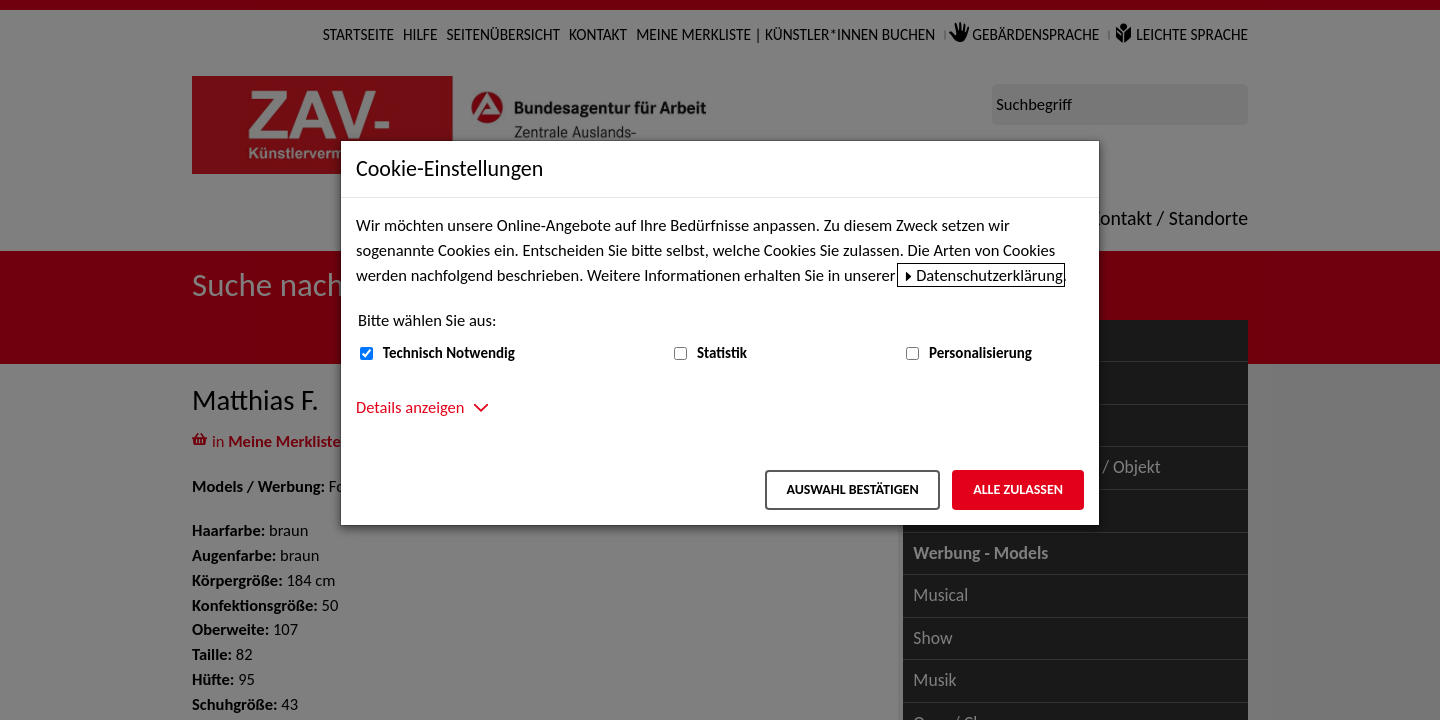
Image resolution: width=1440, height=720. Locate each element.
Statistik (722, 353)
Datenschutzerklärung (989, 275)
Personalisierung (980, 353)
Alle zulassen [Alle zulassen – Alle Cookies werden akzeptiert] (1018, 489)
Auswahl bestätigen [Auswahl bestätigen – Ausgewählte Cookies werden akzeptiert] (852, 489)
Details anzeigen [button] (410, 407)
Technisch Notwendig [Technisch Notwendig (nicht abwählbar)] (449, 353)
